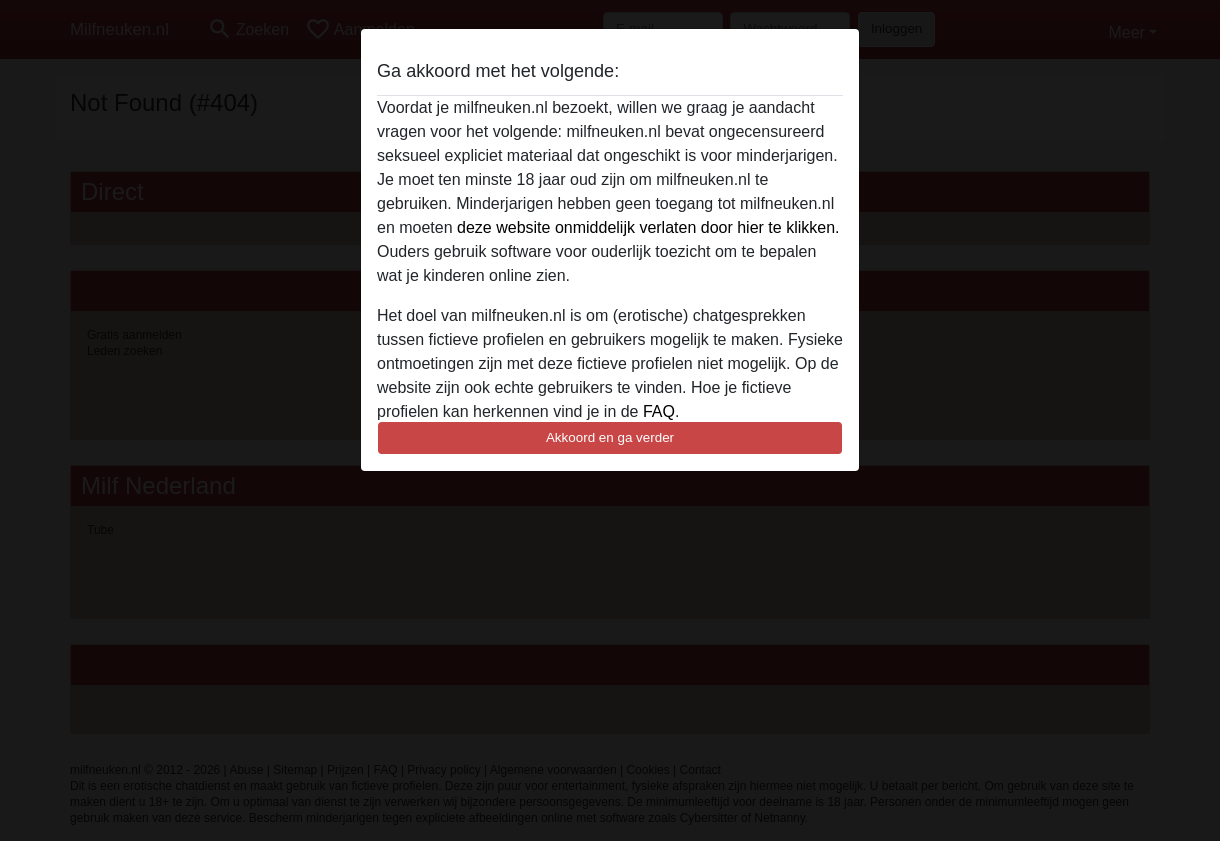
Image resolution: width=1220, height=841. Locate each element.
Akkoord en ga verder (610, 437)
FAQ (659, 411)
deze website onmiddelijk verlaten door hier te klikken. (648, 227)
